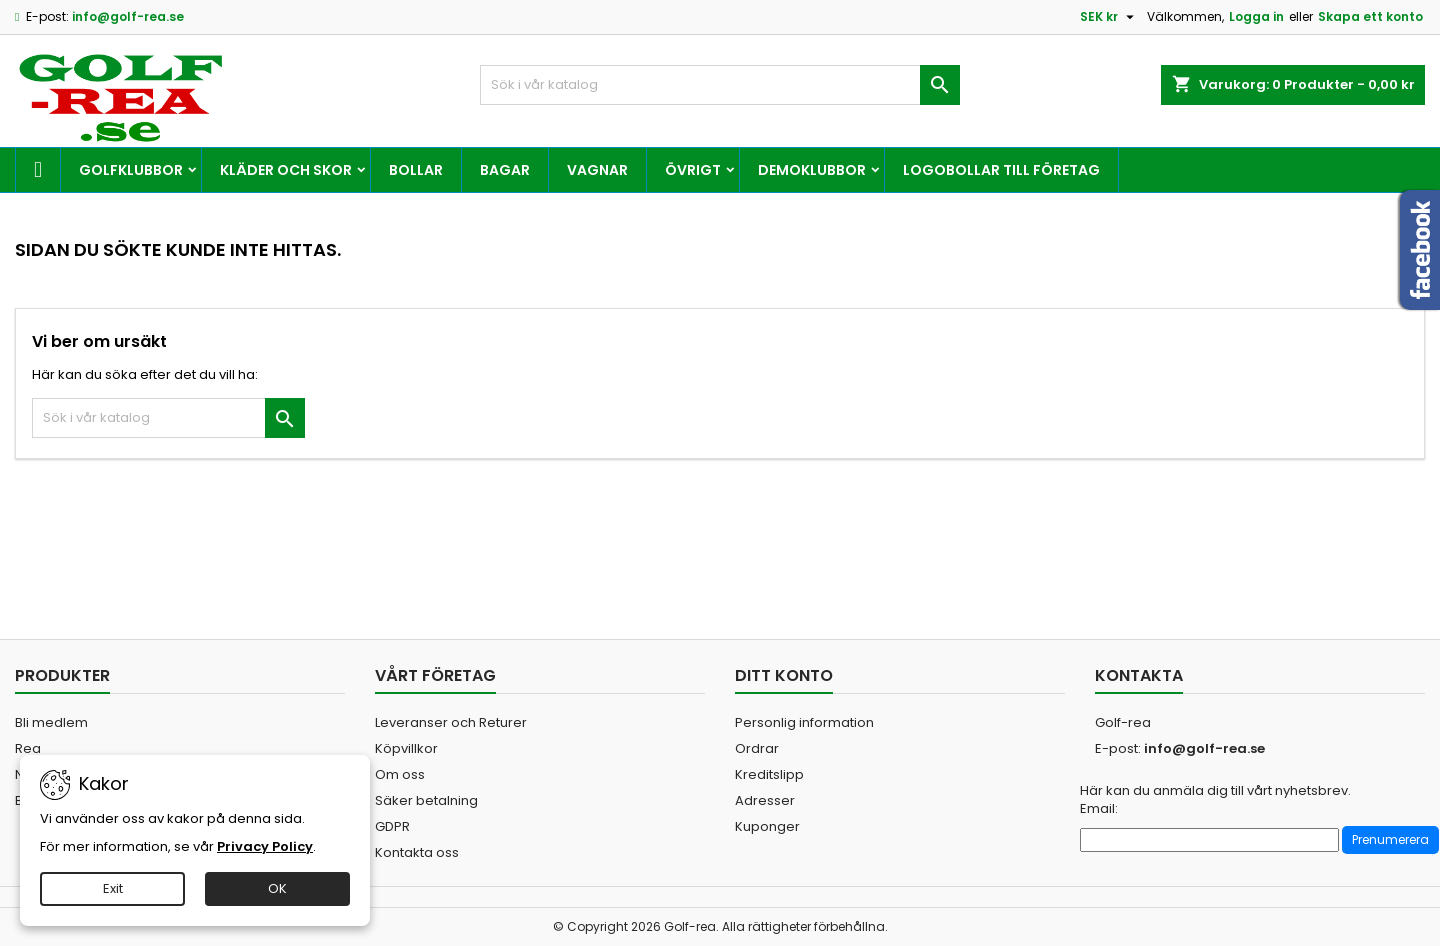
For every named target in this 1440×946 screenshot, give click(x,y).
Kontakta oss (417, 852)
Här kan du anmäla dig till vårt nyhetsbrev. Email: (1215, 800)
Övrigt (693, 170)
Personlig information (804, 722)
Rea (28, 748)
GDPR (392, 826)
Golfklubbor (131, 170)
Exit (113, 888)
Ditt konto (784, 675)
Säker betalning (426, 800)
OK (277, 888)
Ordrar (757, 748)
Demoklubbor (812, 170)
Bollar (416, 170)
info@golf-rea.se (128, 16)
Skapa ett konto (1370, 16)
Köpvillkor (406, 748)
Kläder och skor (286, 170)
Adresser (765, 800)
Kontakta (1139, 675)
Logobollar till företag (1001, 170)
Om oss (400, 774)
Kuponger (767, 826)
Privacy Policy (265, 846)
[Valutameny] (1109, 17)
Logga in (1256, 16)
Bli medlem (51, 722)
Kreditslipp (769, 774)
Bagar (505, 170)
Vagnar (597, 170)
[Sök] (720, 85)
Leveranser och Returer (451, 722)
